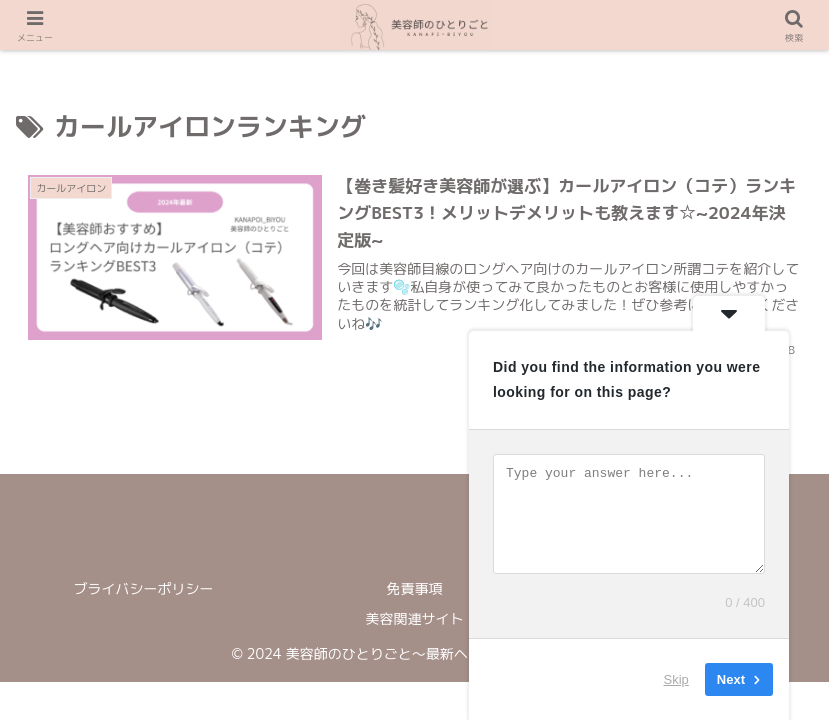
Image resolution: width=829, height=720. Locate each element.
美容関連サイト (415, 618)
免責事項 (415, 588)
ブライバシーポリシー (144, 588)
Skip (676, 679)
